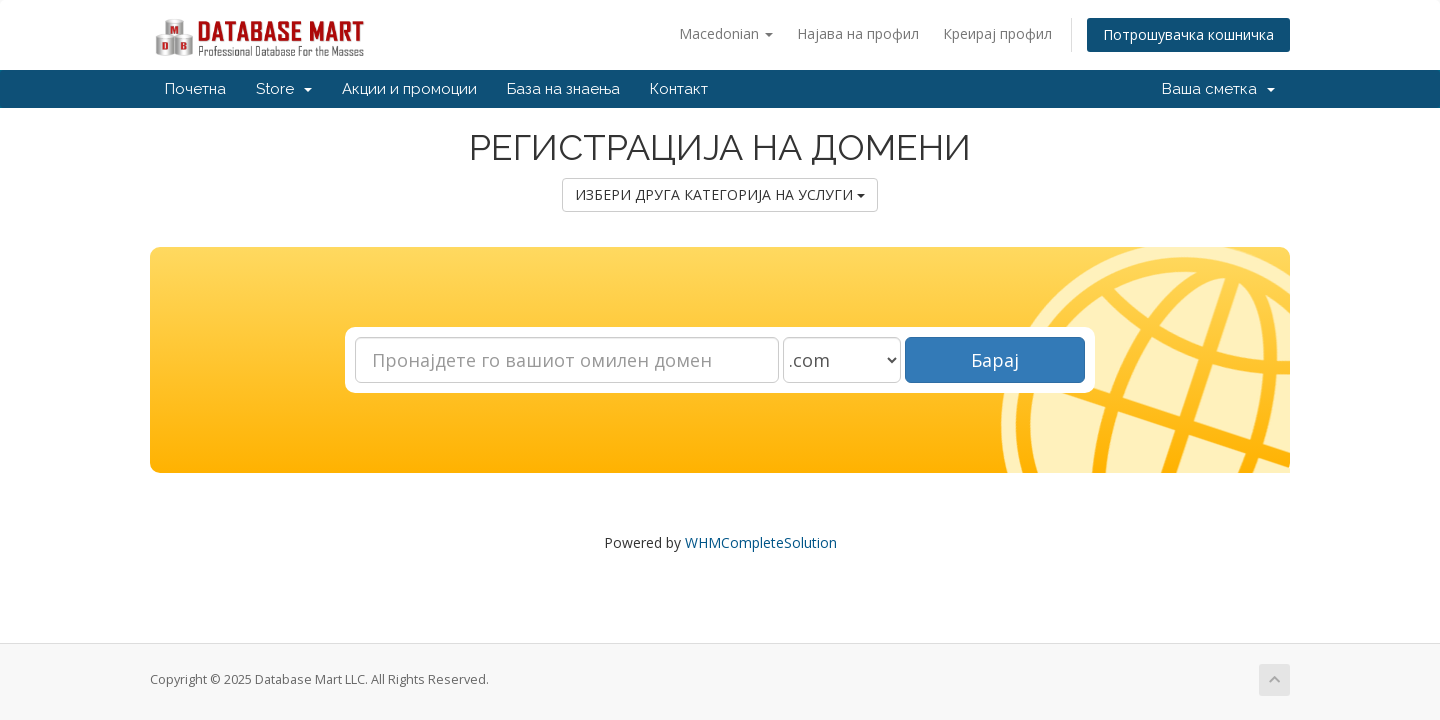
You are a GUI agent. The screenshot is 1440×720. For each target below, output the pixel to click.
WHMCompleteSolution (761, 542)
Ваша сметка (1218, 89)
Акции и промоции (409, 89)
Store (284, 89)
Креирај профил (997, 33)
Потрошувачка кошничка (1188, 34)
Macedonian (726, 33)
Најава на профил (858, 33)
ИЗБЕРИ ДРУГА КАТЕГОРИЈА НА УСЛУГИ (720, 194)
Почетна (195, 89)
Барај (995, 360)
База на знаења (563, 89)
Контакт (679, 89)
